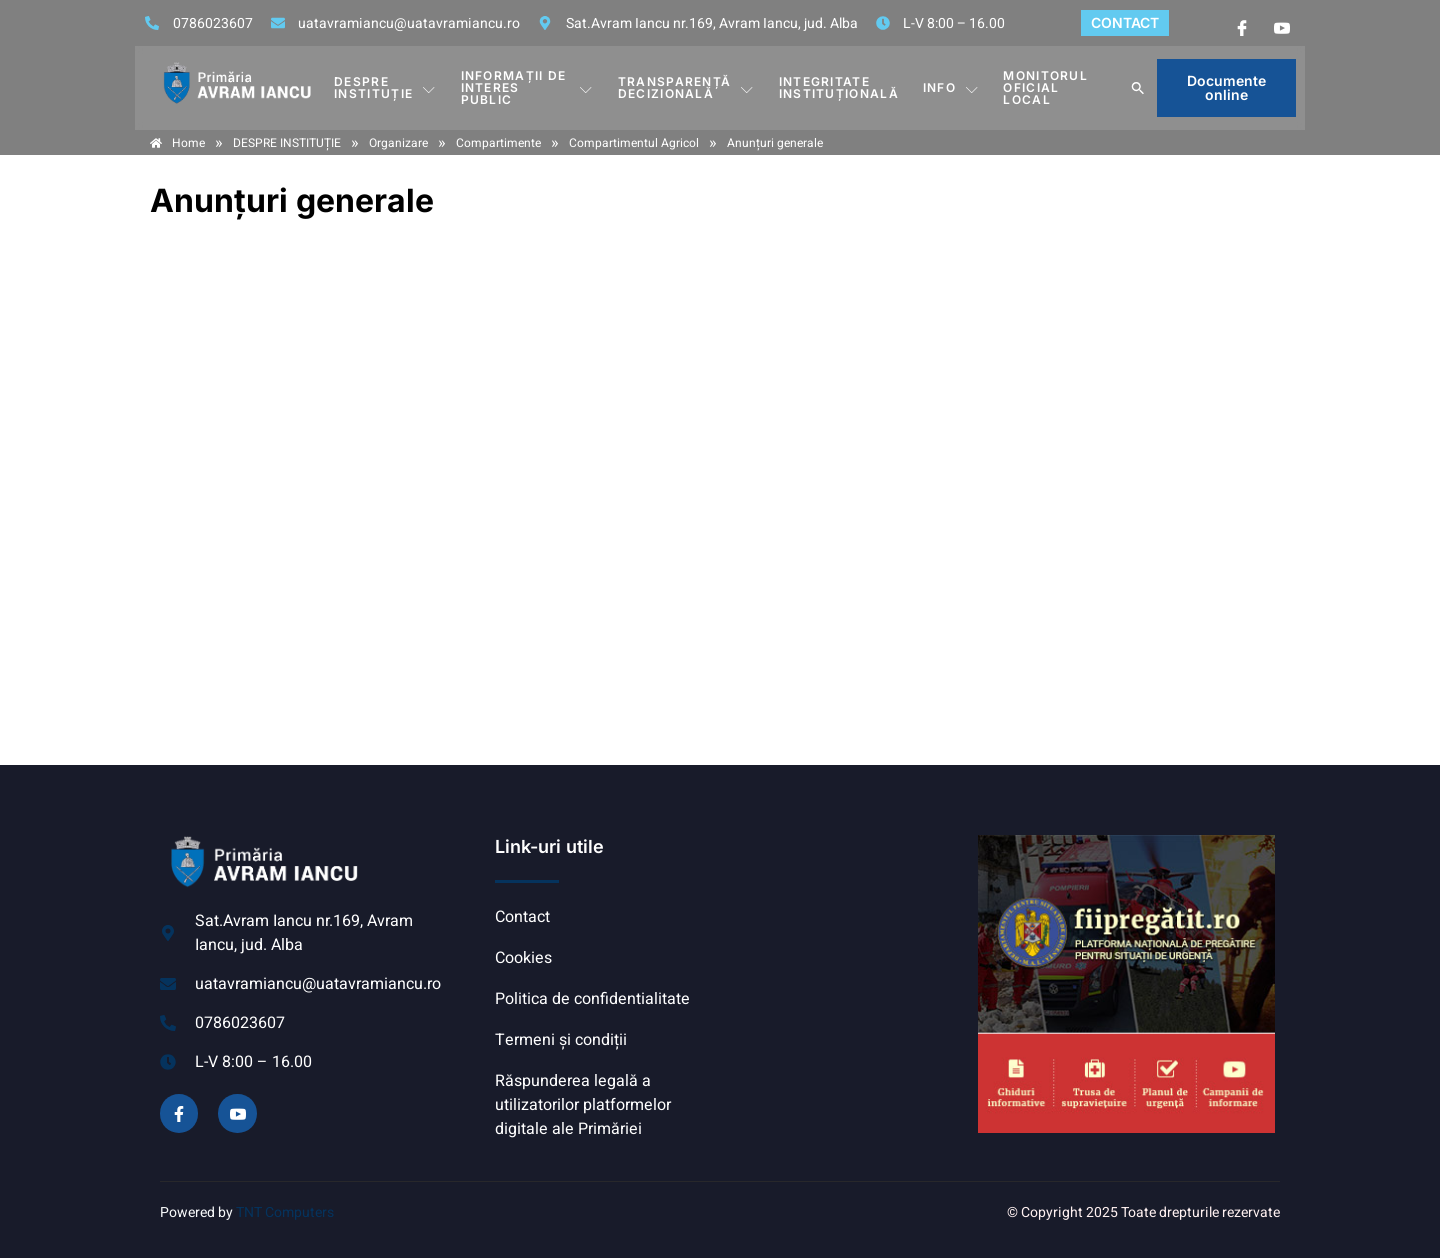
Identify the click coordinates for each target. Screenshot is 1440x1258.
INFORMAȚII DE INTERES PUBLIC (527, 87)
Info (951, 88)
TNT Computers (285, 1212)
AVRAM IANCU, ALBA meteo (845, 910)
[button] (1138, 88)
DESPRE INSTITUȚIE (385, 87)
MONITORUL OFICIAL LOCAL (1045, 87)
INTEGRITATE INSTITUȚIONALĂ (839, 87)
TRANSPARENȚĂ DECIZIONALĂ (686, 87)
